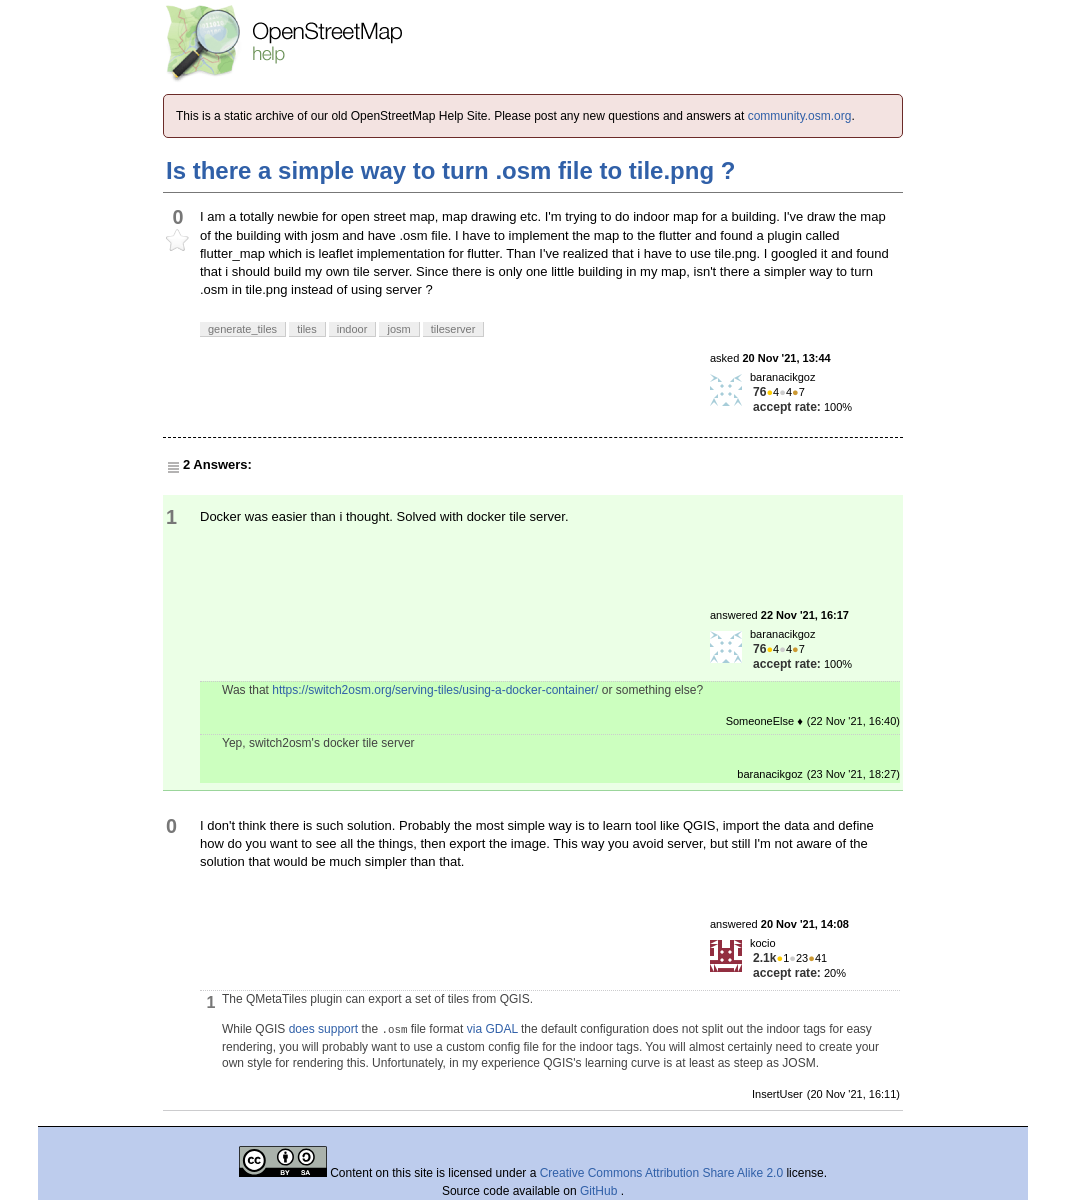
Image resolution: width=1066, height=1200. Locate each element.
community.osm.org (800, 116)
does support (323, 1029)
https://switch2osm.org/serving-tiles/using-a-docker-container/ (435, 690)
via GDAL (492, 1029)
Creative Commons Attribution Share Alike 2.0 (661, 1173)
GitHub (600, 1191)
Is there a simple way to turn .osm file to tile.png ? (450, 170)
